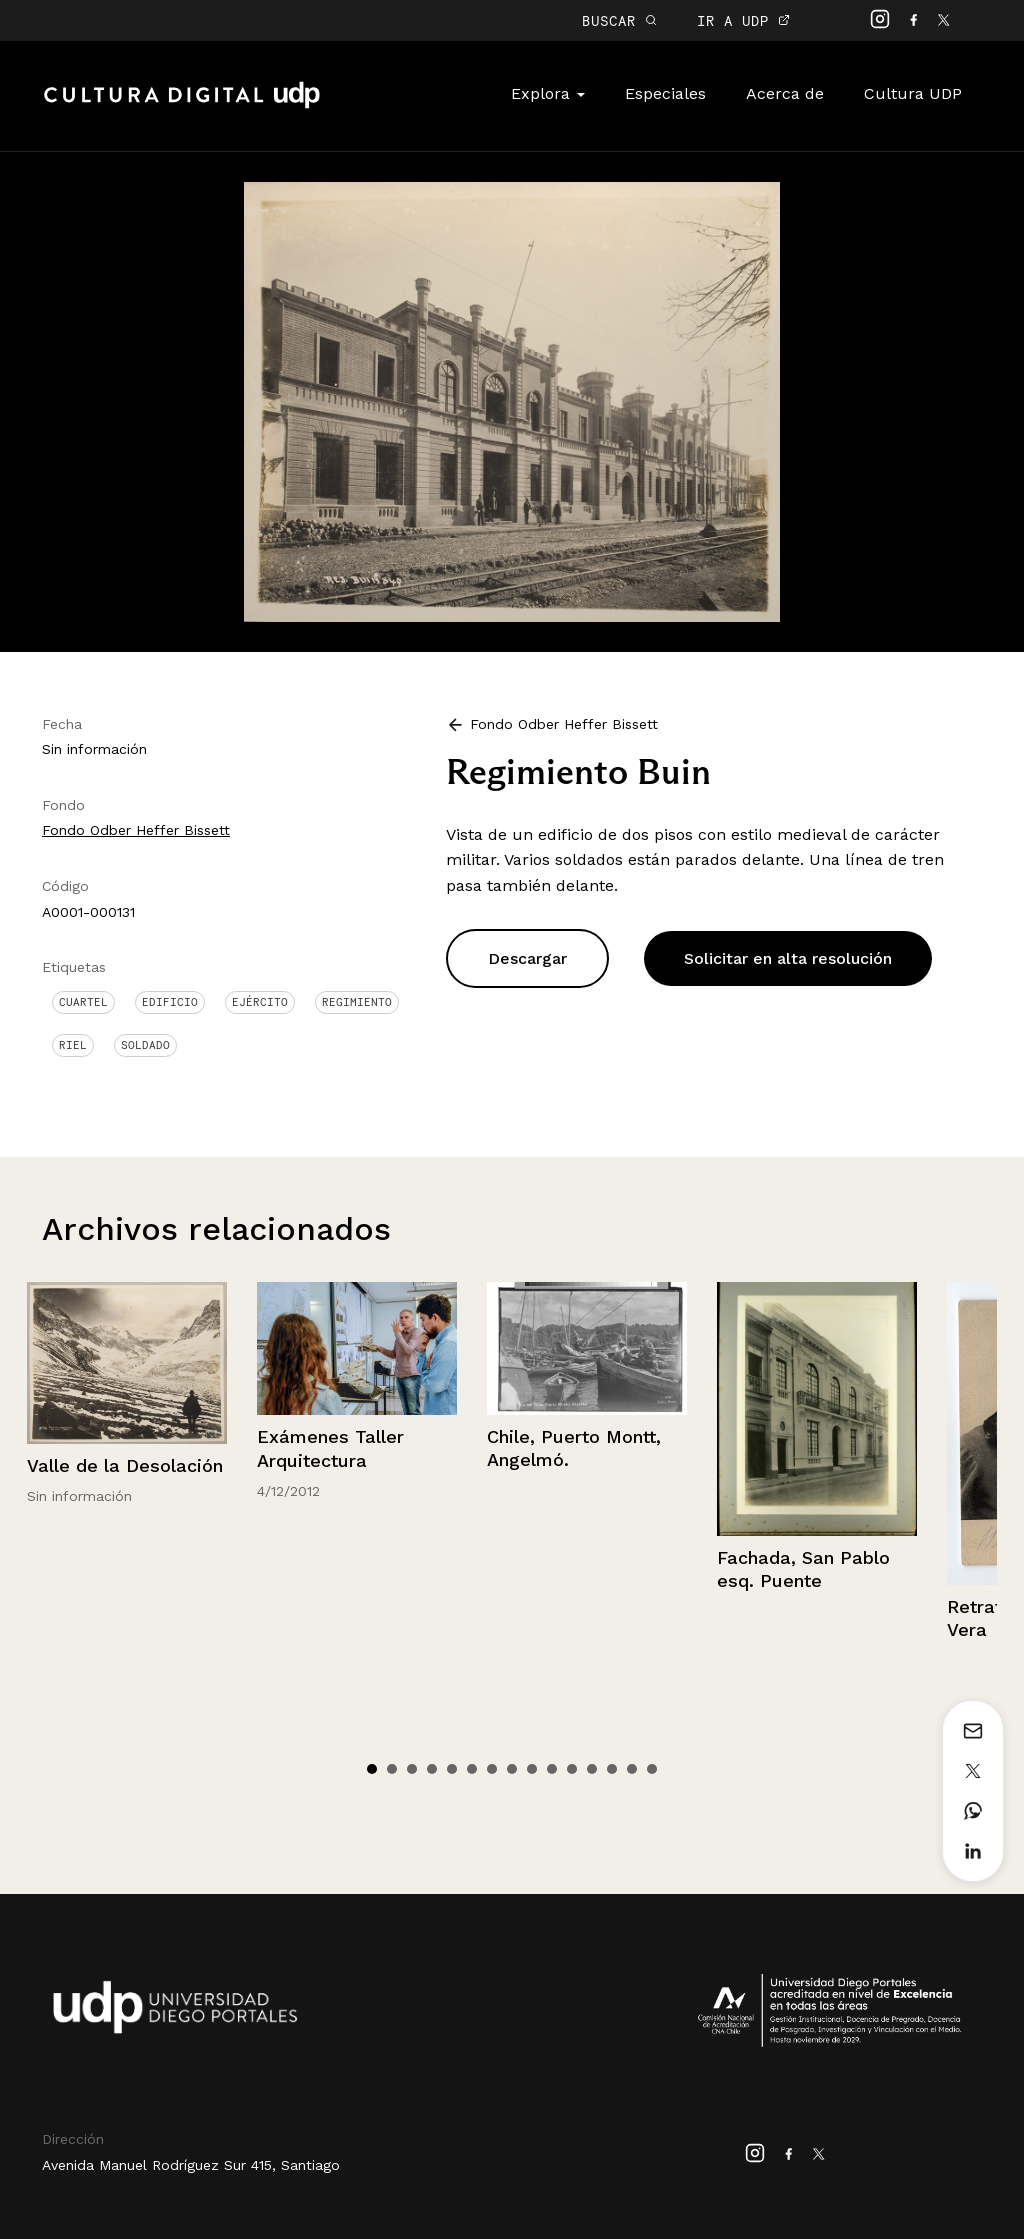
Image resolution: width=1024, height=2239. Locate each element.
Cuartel (83, 1002)
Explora (548, 93)
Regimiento (357, 1002)
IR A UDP (743, 20)
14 (632, 1769)
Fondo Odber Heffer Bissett (136, 830)
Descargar (527, 958)
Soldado (145, 1045)
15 (652, 1769)
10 (552, 1769)
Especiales (665, 93)
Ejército (260, 1002)
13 (612, 1769)
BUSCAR (619, 20)
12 (592, 1769)
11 (572, 1769)
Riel (73, 1045)
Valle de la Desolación (125, 1465)
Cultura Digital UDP (182, 106)
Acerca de (785, 93)
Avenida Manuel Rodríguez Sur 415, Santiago (191, 2165)
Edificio (170, 1002)
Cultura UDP (913, 93)
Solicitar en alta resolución (788, 958)
